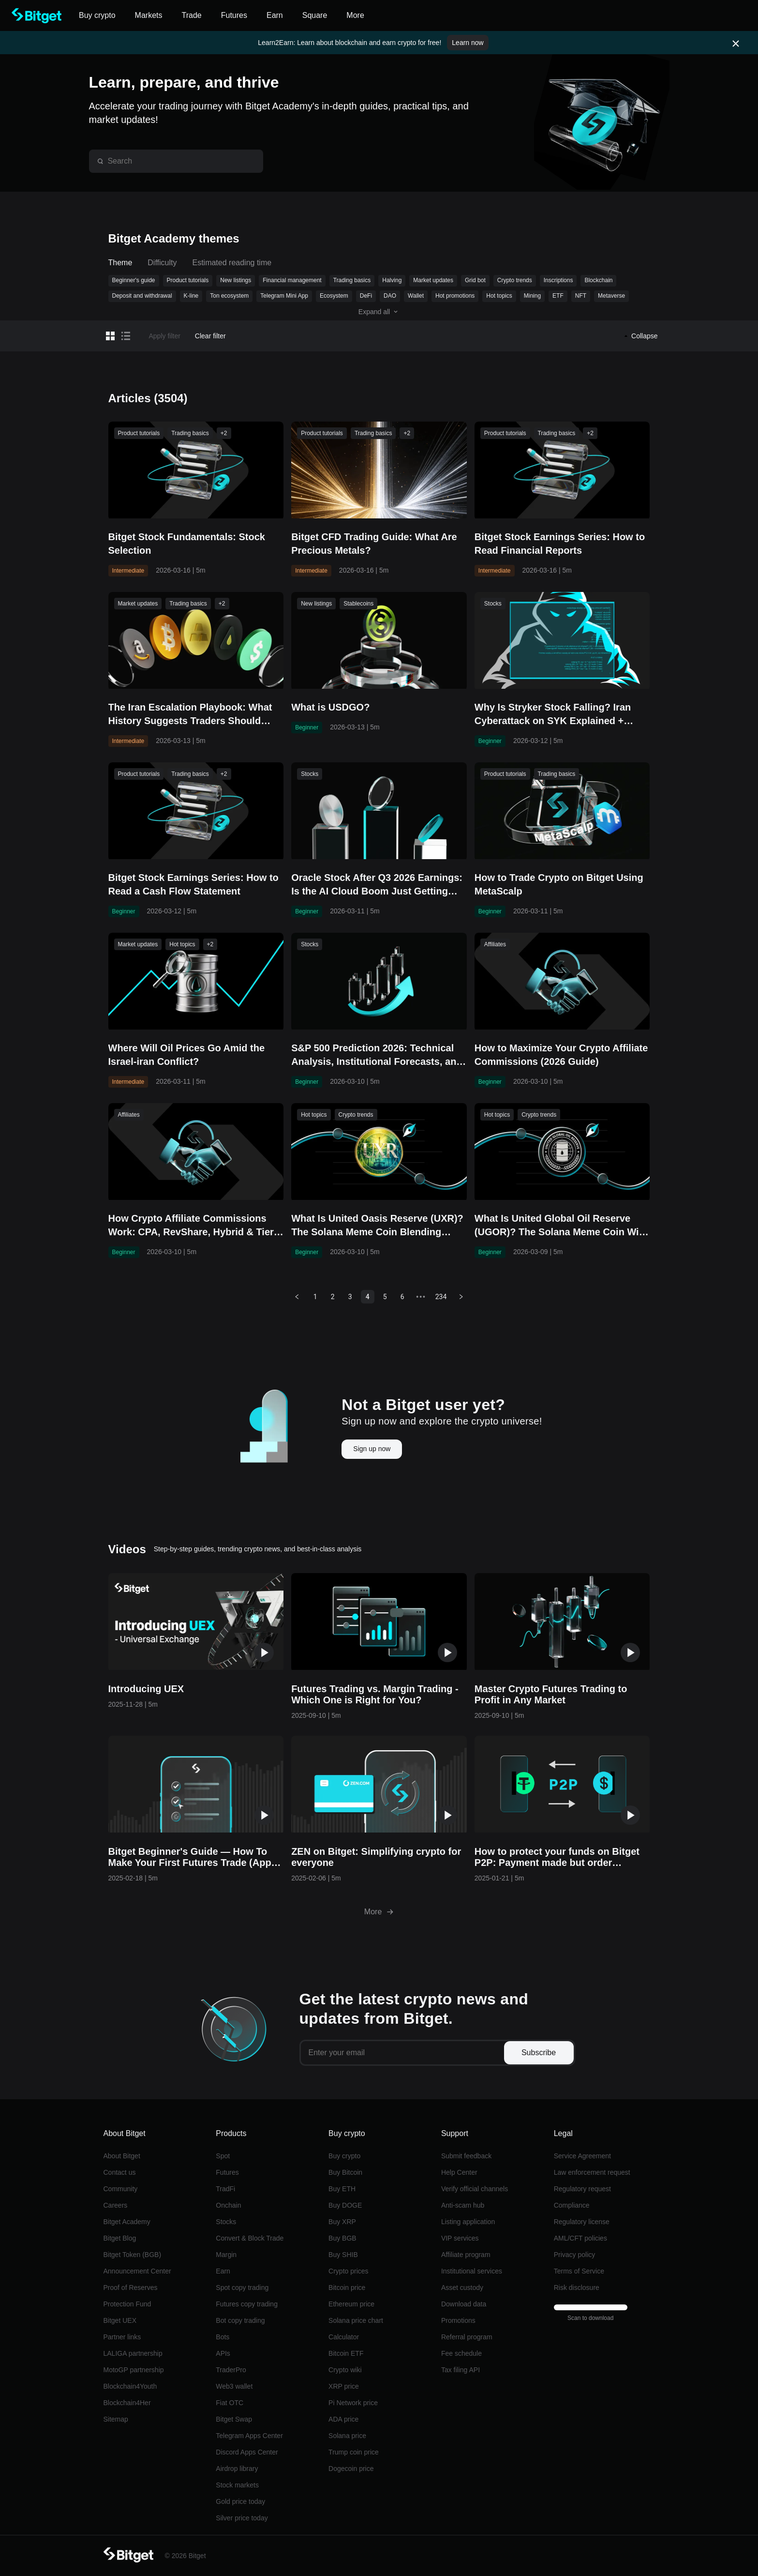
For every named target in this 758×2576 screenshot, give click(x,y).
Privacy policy (574, 2254)
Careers (116, 2205)
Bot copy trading (240, 2320)
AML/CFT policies (580, 2238)
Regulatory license (581, 2222)
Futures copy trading (247, 2304)
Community (121, 2189)
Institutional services (471, 2271)
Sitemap (116, 2419)
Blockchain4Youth (130, 2386)
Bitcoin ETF (345, 2353)
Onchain (228, 2205)
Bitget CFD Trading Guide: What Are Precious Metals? (374, 543)
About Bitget (122, 2156)
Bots (222, 2337)
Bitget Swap (234, 2419)
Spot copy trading (242, 2287)
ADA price (343, 2419)
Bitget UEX (120, 2320)
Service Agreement (582, 2156)
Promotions (458, 2320)
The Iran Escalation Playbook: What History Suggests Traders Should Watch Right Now (190, 714)
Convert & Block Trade (249, 2238)
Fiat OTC (229, 2403)
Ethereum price (351, 2304)
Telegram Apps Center (249, 2436)
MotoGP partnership (134, 2370)
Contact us (120, 2172)
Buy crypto (344, 2156)
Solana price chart (355, 2320)
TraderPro (231, 2370)
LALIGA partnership (133, 2353)
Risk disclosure (576, 2287)
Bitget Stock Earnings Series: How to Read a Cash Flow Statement (193, 884)
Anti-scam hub (462, 2205)
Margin (226, 2254)
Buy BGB (342, 2238)
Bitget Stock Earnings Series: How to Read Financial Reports (560, 543)
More (379, 1912)
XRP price (343, 2386)
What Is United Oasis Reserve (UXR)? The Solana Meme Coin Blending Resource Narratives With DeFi (377, 1226)
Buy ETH (342, 2189)
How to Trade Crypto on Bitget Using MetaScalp (559, 884)
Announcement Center (137, 2271)
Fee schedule (461, 2353)
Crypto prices (348, 2271)
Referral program (466, 2337)
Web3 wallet (234, 2386)
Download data (463, 2304)
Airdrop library (237, 2468)
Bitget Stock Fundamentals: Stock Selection (187, 543)
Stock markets (237, 2485)
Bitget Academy (127, 2222)
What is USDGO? (330, 707)
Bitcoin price (346, 2287)
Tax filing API (460, 2370)
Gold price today (240, 2501)
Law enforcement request (592, 2172)
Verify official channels (474, 2189)
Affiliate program (465, 2254)
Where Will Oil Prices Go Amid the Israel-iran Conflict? (186, 1055)
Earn (223, 2271)
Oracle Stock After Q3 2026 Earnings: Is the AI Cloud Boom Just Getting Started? (376, 885)
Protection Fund (127, 2304)
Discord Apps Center (247, 2452)
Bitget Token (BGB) (133, 2254)
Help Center (459, 2172)
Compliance (572, 2205)
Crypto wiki (344, 2370)
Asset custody (462, 2287)
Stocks (226, 2222)
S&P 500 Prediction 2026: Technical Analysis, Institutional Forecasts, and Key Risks (376, 1055)
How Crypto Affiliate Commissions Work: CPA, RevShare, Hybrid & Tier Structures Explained (191, 1226)
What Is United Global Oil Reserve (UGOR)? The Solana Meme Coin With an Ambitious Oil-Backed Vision (561, 1226)
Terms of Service (579, 2271)
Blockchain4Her (127, 2403)
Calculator (343, 2337)
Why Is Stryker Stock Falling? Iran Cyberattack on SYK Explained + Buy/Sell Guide (553, 714)
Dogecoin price (350, 2468)
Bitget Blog (120, 2238)
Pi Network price (353, 2403)
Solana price (347, 2436)
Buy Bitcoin (345, 2172)
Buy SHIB (343, 2254)
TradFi (225, 2189)
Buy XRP (342, 2222)
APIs (223, 2353)
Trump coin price (353, 2452)
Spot (223, 2156)
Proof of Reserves (131, 2287)
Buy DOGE (345, 2205)
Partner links (122, 2337)
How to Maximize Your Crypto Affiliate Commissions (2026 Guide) (561, 1055)
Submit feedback (466, 2156)
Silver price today (242, 2518)
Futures (227, 2172)
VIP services (460, 2238)
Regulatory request (582, 2189)
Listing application (468, 2222)
